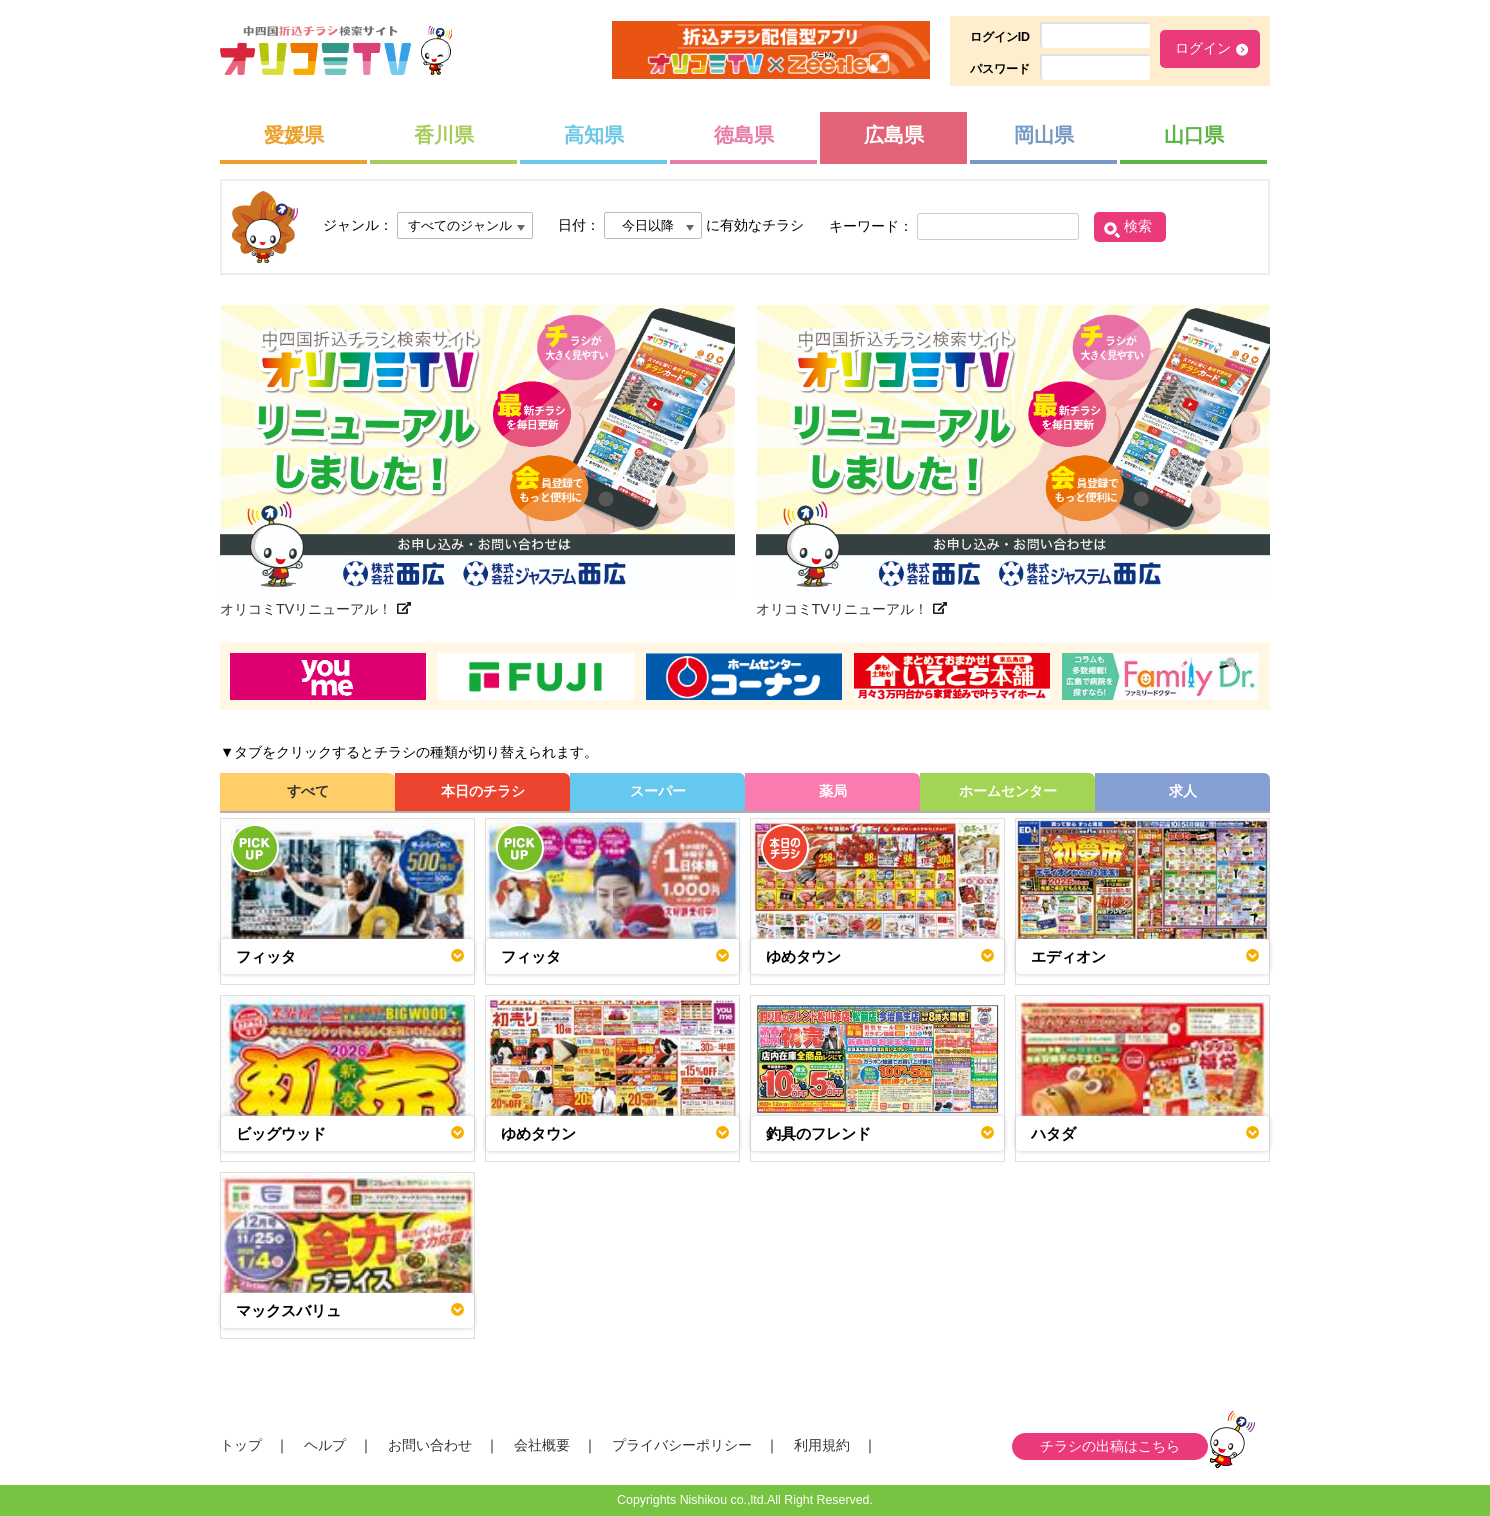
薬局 (833, 791)
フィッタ (266, 956)
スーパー (658, 791)
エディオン (1068, 956)
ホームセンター (1008, 791)
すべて (308, 791)
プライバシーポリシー (682, 1445)
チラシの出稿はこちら (1110, 1446)
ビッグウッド (281, 1133)
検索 (1138, 226)
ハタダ (1053, 1133)
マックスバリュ (288, 1310)
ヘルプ (325, 1445)
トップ (241, 1445)
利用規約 (822, 1445)
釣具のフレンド (818, 1133)
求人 (1183, 791)
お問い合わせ (430, 1445)
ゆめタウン (803, 956)
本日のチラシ (483, 791)
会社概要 (542, 1445)
